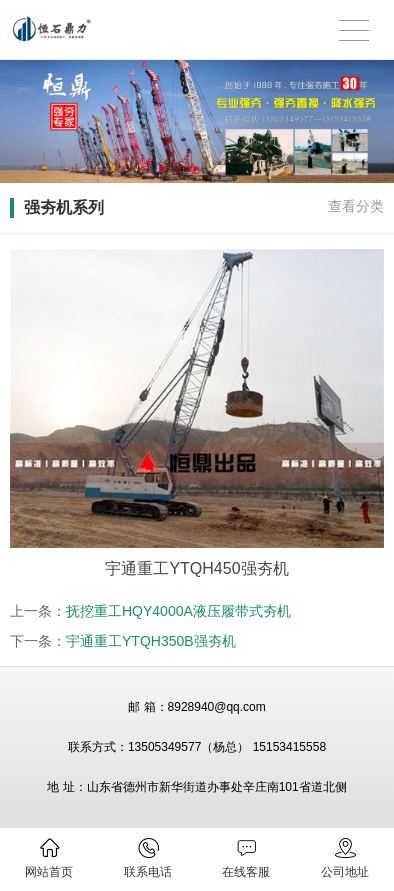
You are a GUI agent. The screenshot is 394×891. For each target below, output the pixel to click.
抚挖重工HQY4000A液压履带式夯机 (178, 611)
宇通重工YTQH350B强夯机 (151, 641)
